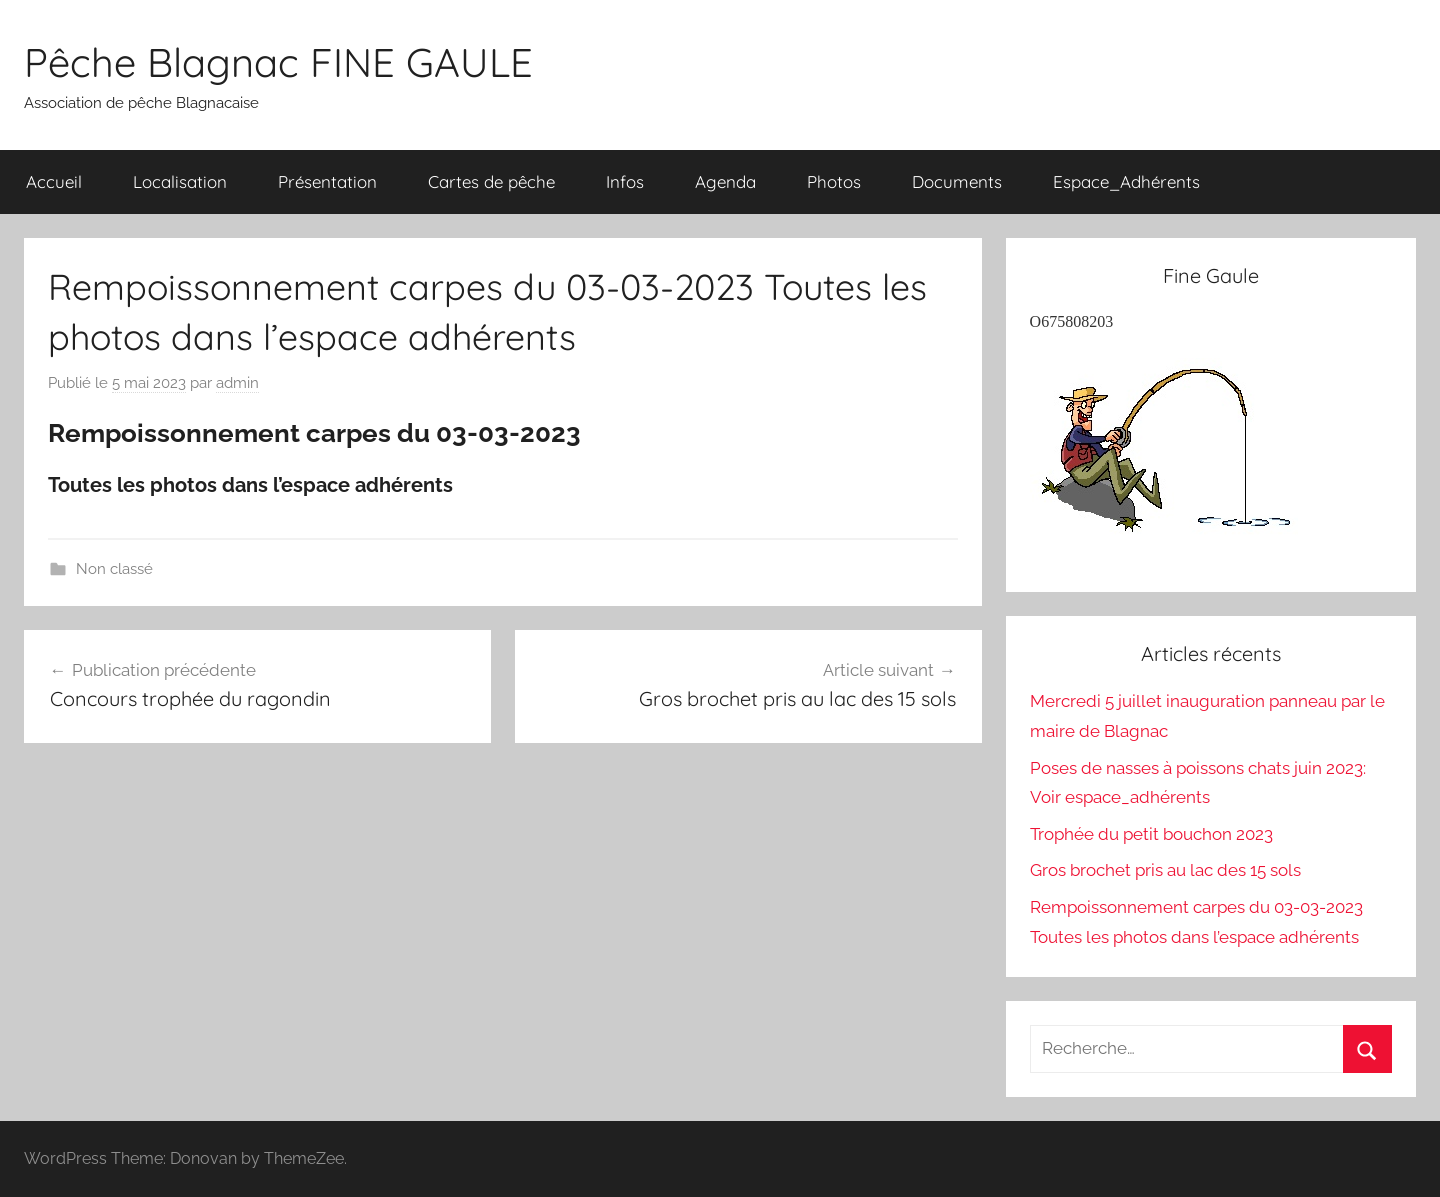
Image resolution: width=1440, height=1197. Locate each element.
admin (237, 383)
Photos (834, 181)
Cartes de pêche (491, 181)
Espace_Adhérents (1126, 181)
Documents (957, 181)
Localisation (180, 181)
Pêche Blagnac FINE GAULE (278, 62)
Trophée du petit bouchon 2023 (1151, 834)
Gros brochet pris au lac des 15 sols (1165, 870)
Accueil (54, 181)
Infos (625, 181)
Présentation (327, 181)
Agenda (725, 181)
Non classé (114, 569)
